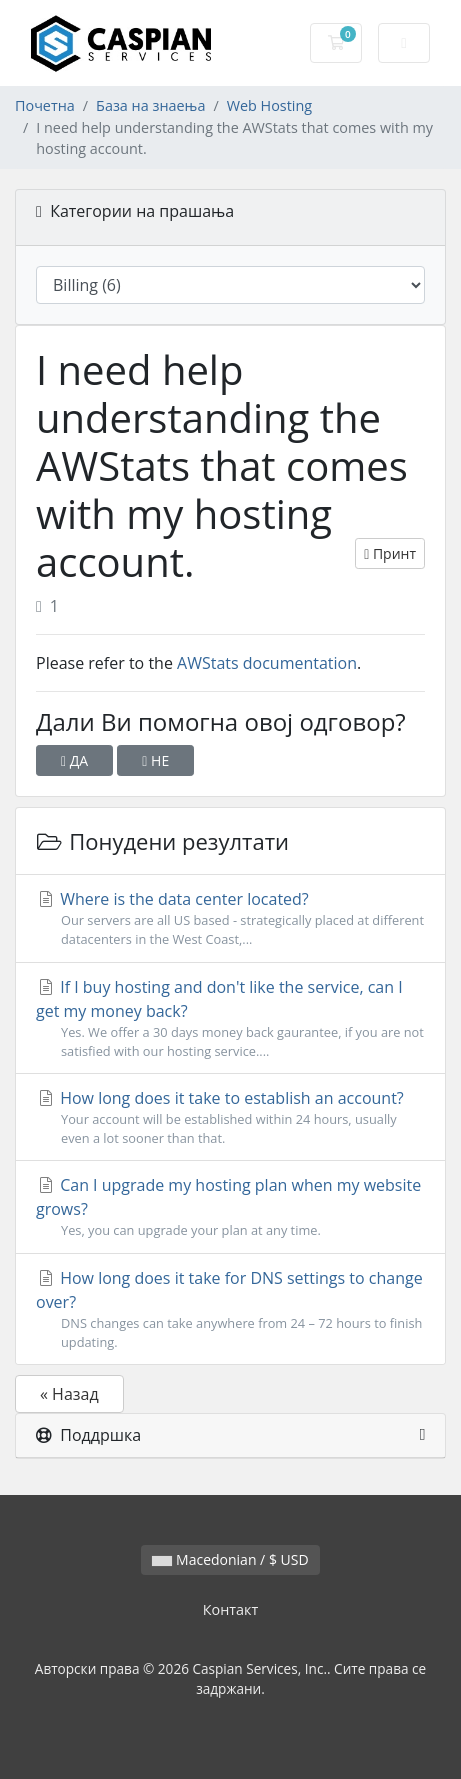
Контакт (231, 1609)
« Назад (69, 1394)
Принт (390, 553)
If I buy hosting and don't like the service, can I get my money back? (230, 1018)
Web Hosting (269, 105)
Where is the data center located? (230, 918)
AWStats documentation (267, 663)
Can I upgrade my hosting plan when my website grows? (230, 1207)
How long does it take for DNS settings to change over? (230, 1309)
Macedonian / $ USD (230, 1559)
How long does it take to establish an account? (230, 1117)
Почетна (45, 105)
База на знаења (150, 105)
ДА (74, 760)
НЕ (155, 760)
